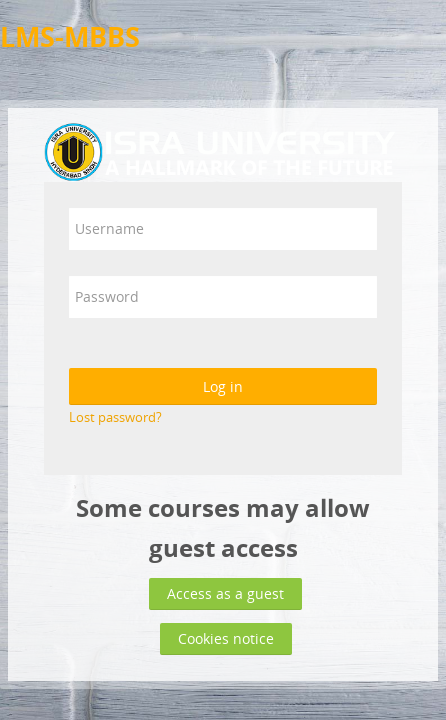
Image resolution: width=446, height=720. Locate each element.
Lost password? (115, 417)
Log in (223, 386)
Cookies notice (226, 638)
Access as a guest (225, 593)
